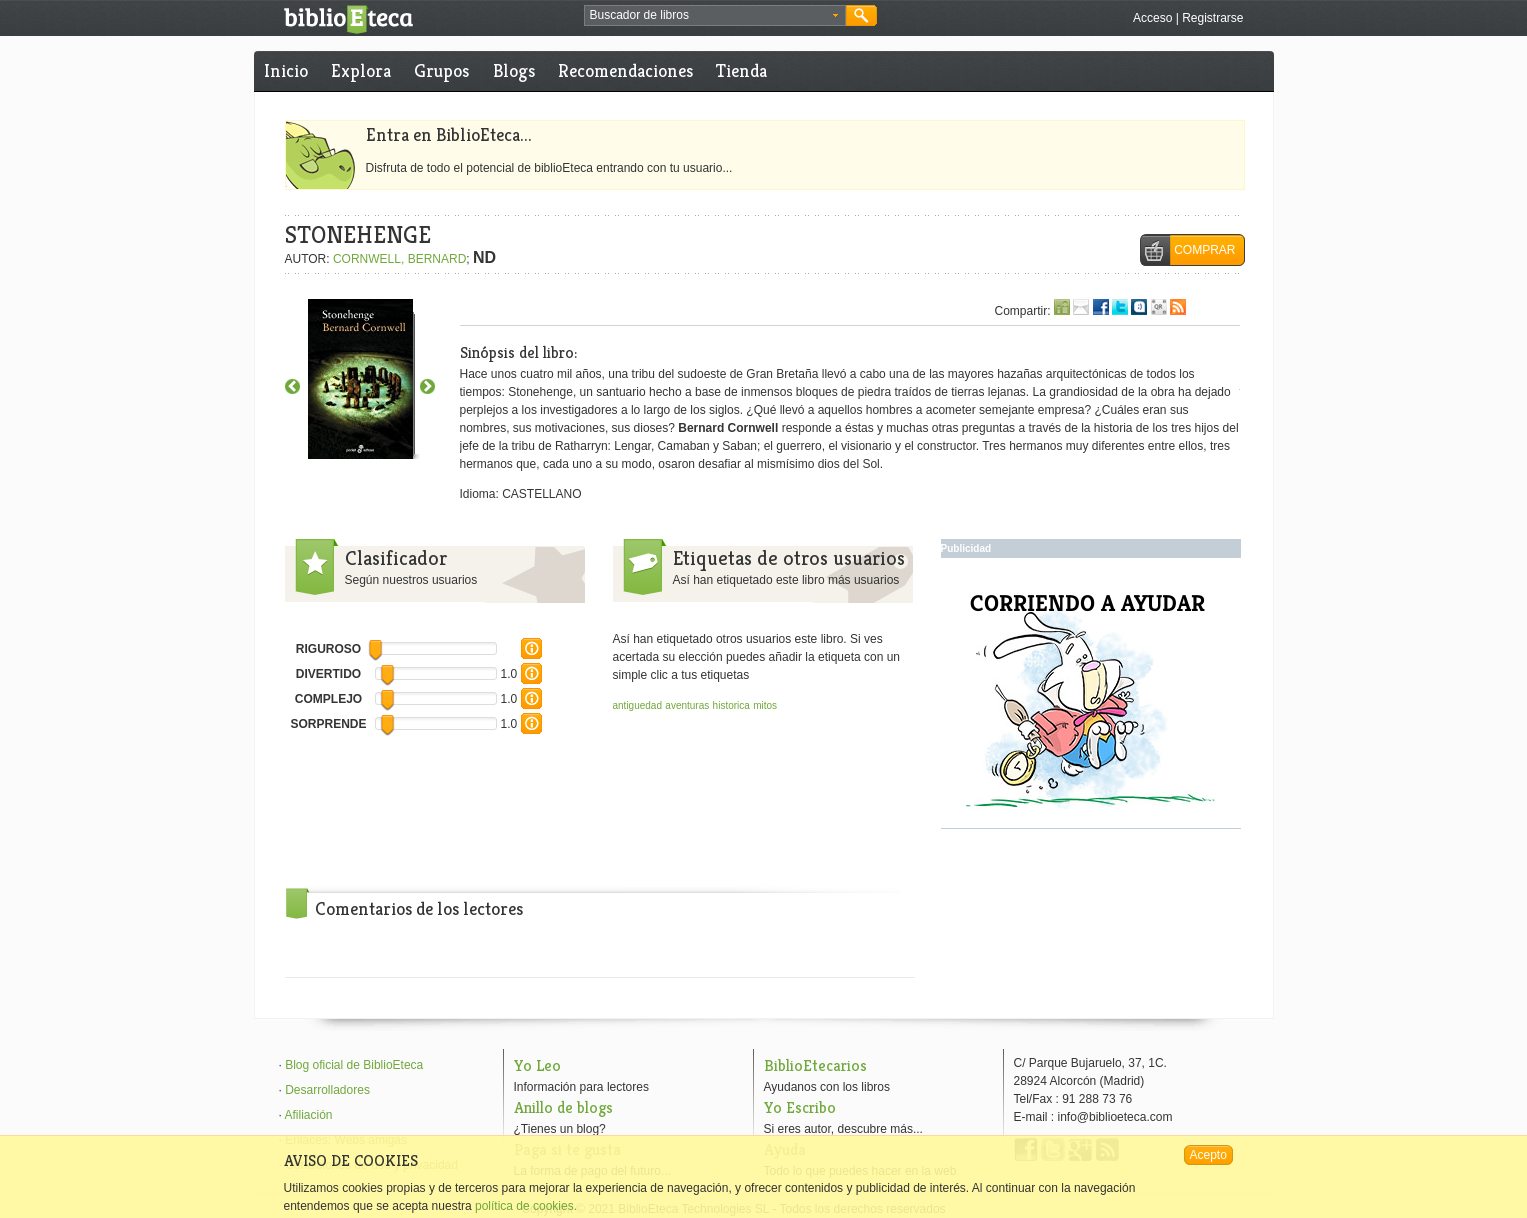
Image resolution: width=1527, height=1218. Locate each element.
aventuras (687, 705)
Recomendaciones (625, 70)
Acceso (1152, 18)
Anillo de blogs (563, 1107)
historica (731, 705)
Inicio (286, 70)
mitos (765, 705)
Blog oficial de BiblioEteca (354, 1065)
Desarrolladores (327, 1090)
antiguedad (638, 705)
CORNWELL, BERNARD (399, 259)
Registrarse (1212, 18)
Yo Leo (537, 1065)
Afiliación (309, 1115)
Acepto (1208, 1155)
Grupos (441, 70)
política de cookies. (526, 1206)
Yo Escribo (800, 1107)
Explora (361, 70)
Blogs (514, 70)
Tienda (741, 70)
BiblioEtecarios (815, 1065)
